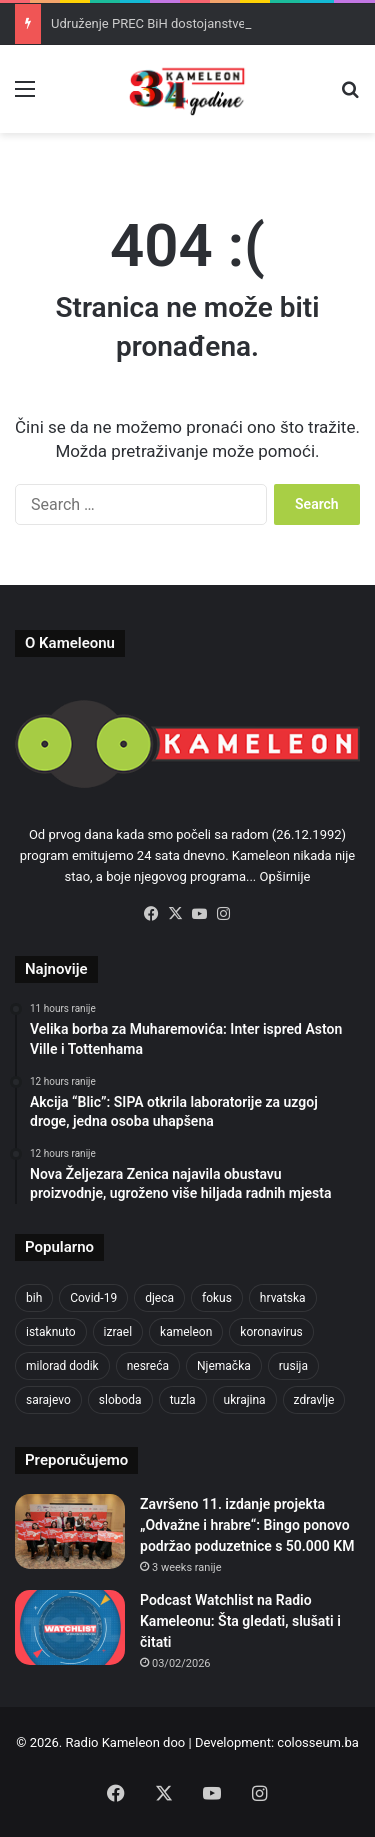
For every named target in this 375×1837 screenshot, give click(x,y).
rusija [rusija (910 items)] (293, 1366)
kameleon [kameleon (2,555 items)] (186, 1332)
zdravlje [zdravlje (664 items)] (314, 1400)
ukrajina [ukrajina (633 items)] (245, 1400)
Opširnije (285, 876)
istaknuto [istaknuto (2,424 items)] (51, 1332)
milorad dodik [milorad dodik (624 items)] (62, 1366)
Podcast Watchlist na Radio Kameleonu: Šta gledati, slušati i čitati (240, 1621)
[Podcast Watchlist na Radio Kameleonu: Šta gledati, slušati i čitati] (70, 1627)
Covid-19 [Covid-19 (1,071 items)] (93, 1298)
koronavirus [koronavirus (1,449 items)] (271, 1332)
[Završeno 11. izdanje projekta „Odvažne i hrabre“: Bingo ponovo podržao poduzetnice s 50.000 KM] (70, 1531)
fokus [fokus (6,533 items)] (217, 1298)
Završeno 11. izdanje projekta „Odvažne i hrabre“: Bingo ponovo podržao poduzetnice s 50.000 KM (247, 1525)
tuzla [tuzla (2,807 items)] (183, 1400)
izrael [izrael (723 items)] (118, 1332)
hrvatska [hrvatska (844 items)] (283, 1298)
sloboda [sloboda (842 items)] (120, 1400)
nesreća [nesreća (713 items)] (148, 1366)
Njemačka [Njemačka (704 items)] (224, 1366)
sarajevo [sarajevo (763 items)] (48, 1400)
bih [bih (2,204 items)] (34, 1298)
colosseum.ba (317, 1742)
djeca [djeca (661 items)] (159, 1298)
